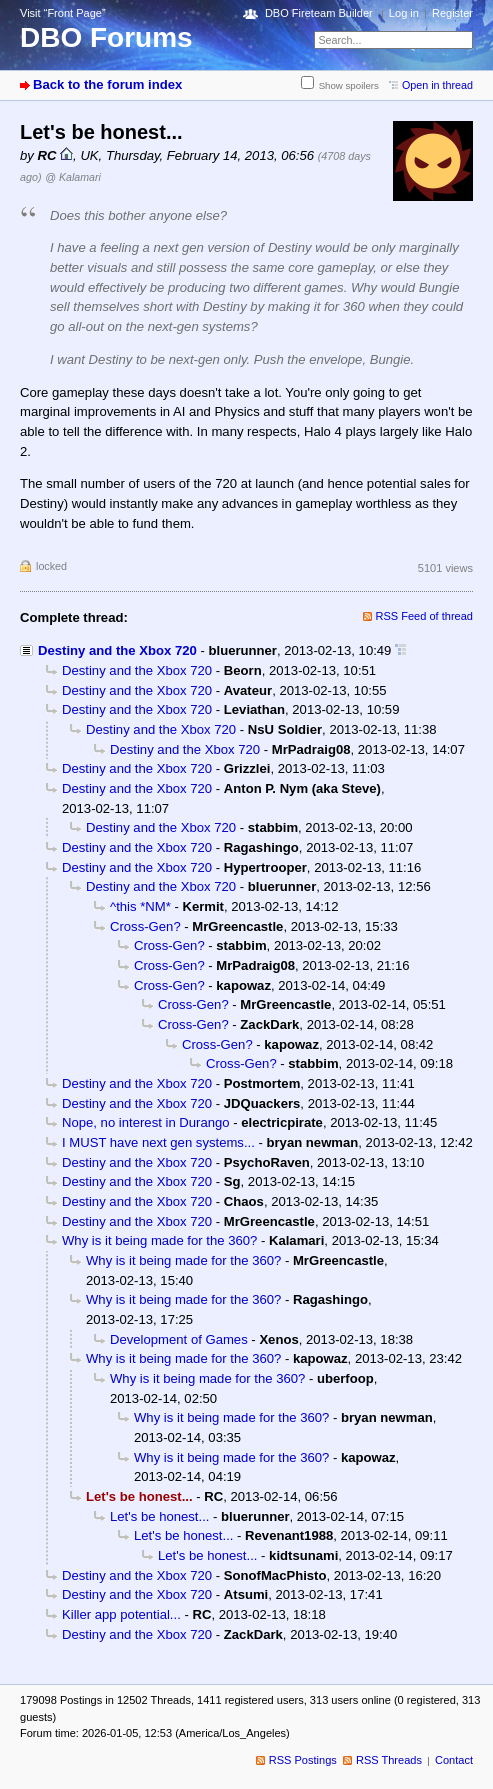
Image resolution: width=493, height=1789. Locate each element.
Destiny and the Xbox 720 (117, 650)
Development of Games (179, 1339)
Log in (404, 13)
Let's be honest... (159, 1516)
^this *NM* (140, 906)
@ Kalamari (73, 177)
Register (452, 13)
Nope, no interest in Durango (146, 1122)
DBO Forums (106, 37)
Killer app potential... (121, 1614)
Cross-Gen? (145, 926)
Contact (454, 1760)
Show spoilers (349, 85)
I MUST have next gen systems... (158, 1142)
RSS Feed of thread (425, 616)
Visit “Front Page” (63, 13)
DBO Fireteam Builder (319, 13)
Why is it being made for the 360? (159, 1240)
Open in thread (437, 85)
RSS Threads (389, 1760)
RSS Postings (303, 1760)
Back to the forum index (107, 84)
